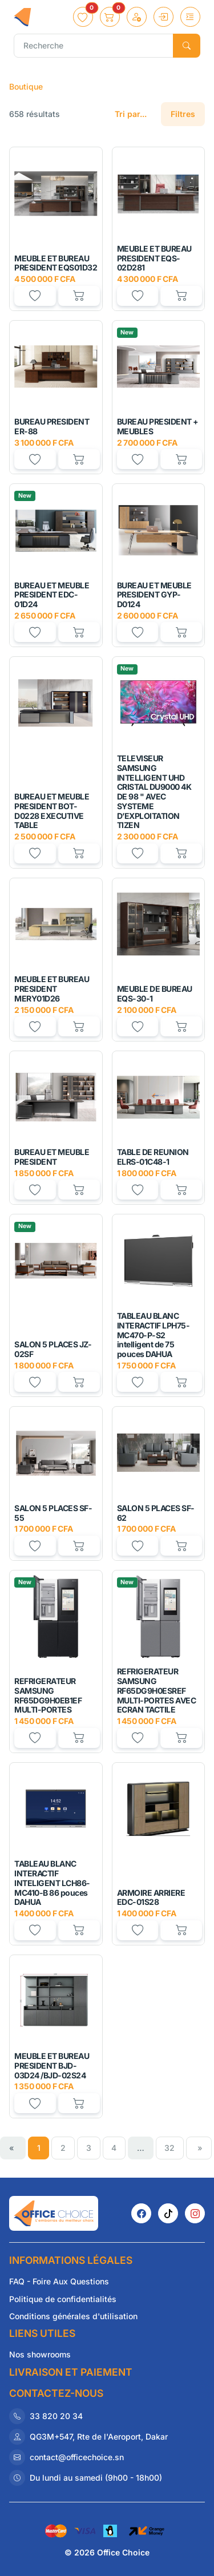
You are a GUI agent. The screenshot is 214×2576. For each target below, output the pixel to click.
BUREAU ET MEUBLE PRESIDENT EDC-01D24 (51, 594)
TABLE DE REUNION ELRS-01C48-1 (153, 1156)
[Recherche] (93, 46)
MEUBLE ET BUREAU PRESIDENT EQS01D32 (55, 263)
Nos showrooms (40, 2354)
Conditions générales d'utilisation (73, 2316)
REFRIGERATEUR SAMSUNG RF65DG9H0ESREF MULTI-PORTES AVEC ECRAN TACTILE (156, 1690)
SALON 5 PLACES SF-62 (156, 1513)
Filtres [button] (183, 114)
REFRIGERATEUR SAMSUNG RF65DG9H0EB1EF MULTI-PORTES (48, 1695)
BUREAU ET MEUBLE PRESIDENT (51, 1156)
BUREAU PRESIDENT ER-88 (51, 426)
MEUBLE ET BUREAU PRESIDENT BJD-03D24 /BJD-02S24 (51, 2065)
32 (169, 2148)
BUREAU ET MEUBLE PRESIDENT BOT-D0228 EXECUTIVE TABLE (51, 811)
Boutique (26, 86)
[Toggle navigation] (190, 17)
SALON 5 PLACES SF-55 (53, 1513)
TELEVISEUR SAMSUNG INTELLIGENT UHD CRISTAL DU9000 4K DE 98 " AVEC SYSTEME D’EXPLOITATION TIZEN (154, 791)
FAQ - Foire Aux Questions (59, 2281)
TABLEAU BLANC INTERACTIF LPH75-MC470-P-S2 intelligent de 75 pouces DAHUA (153, 1335)
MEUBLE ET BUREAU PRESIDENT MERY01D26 (51, 988)
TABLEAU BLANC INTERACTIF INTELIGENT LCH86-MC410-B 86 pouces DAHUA (52, 1883)
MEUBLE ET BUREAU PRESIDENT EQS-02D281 (154, 258)
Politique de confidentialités (62, 2299)
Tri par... (131, 114)
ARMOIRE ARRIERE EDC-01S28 (151, 1897)
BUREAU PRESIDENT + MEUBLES (158, 426)
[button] (83, 17)
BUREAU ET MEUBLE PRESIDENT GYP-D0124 (154, 594)
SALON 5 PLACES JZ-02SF (52, 1349)
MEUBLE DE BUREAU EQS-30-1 (154, 993)
